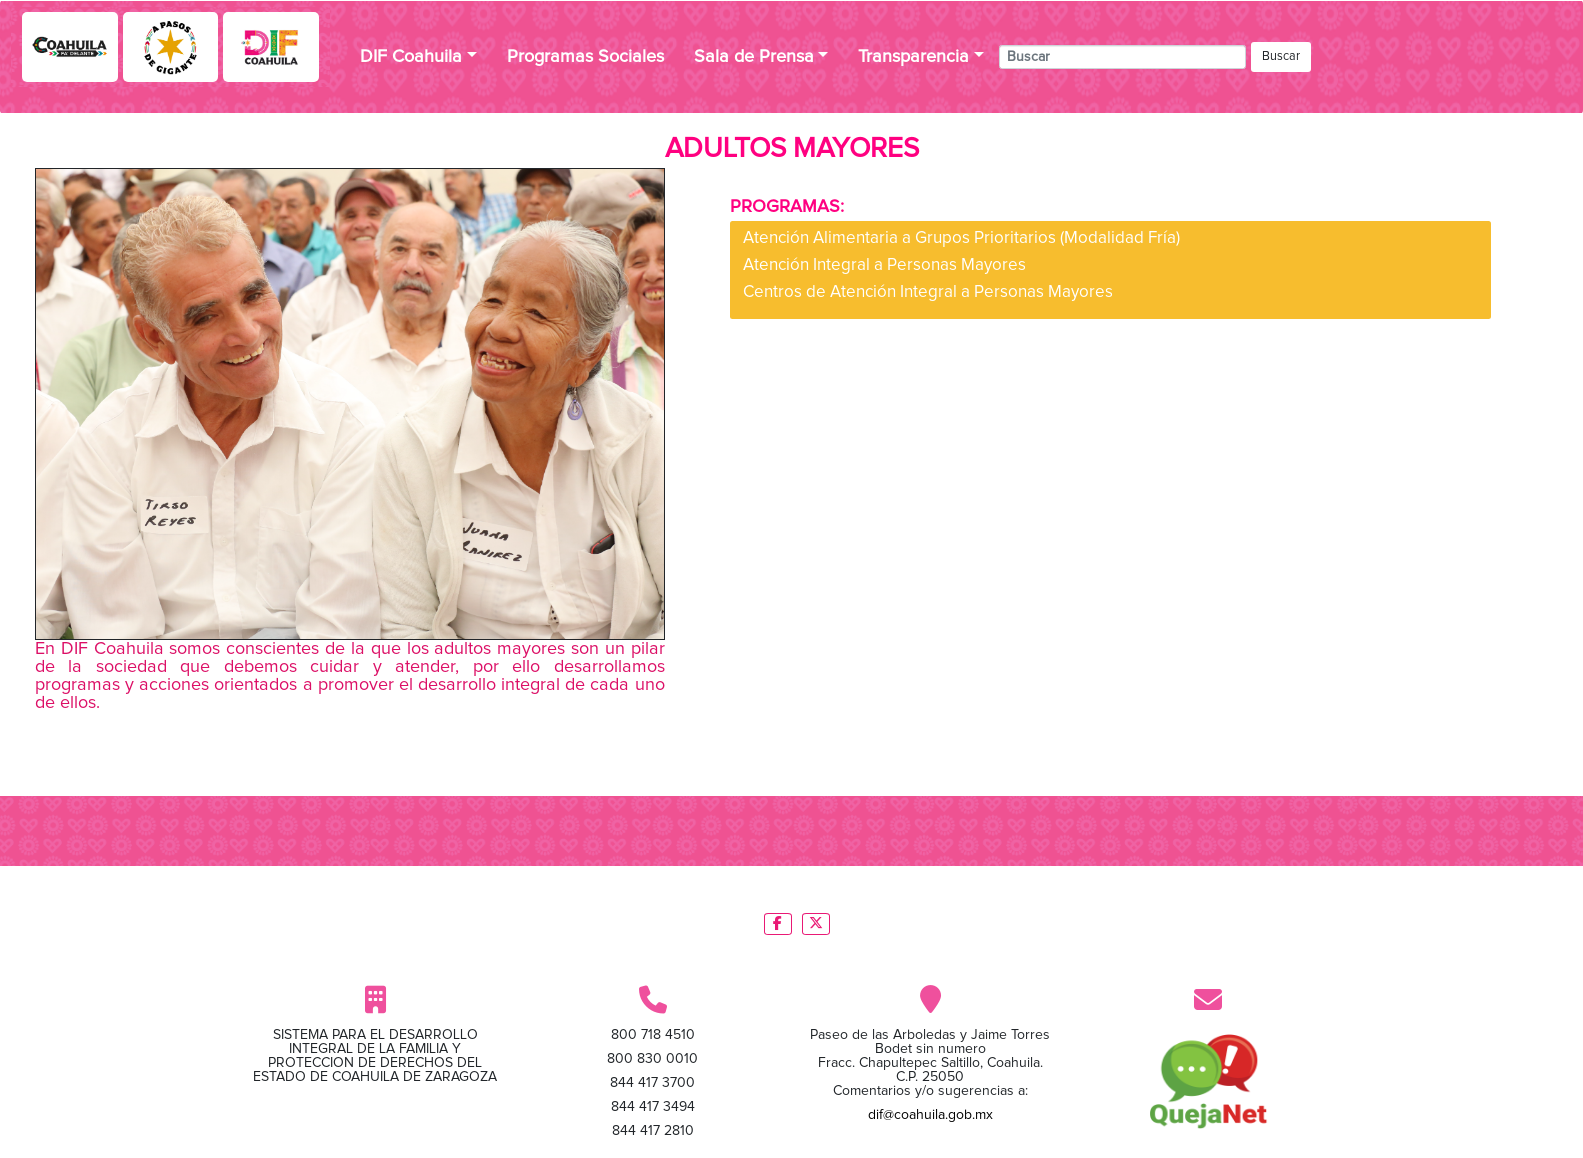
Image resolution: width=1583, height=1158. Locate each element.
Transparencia (913, 57)
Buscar (1281, 56)
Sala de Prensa (754, 57)
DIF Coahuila (411, 57)
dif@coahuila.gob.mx (930, 1115)
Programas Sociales (585, 57)
